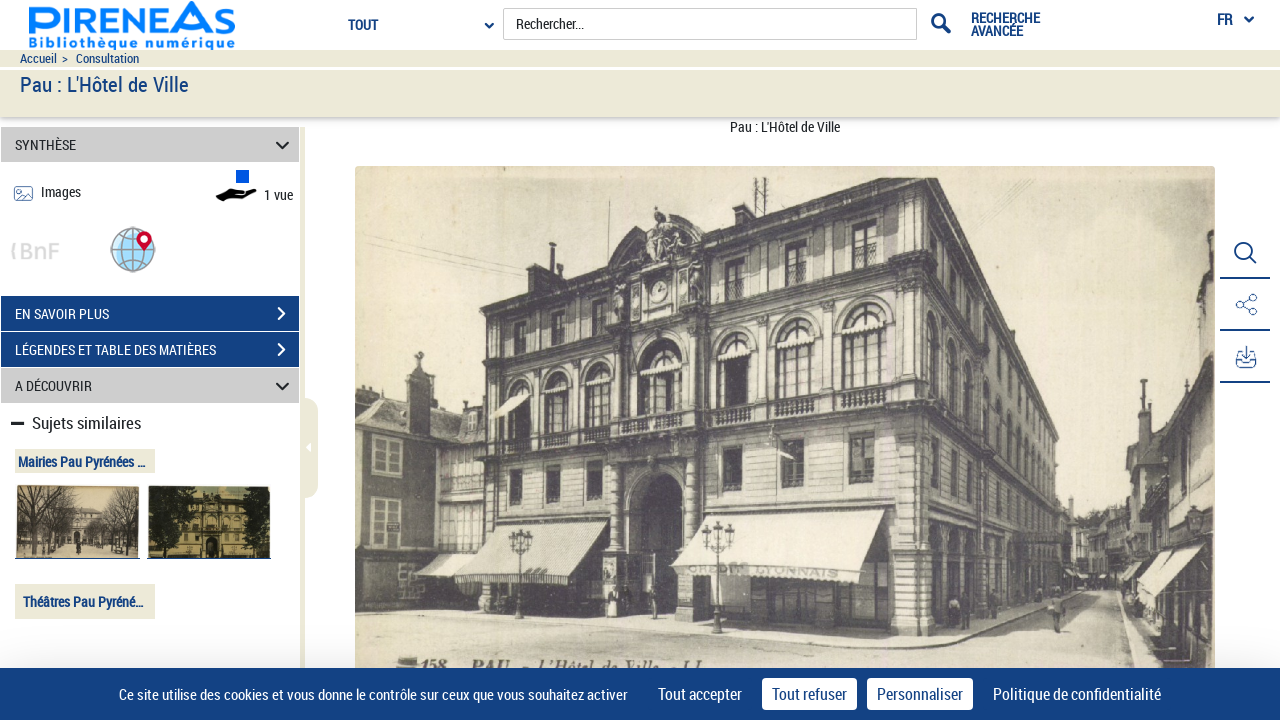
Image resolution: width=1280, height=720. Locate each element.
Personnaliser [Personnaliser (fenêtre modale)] (920, 694)
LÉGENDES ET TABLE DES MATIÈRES (157, 350)
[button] (133, 248)
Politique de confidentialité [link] (1077, 694)
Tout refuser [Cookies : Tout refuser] (809, 694)
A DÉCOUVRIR (155, 385)
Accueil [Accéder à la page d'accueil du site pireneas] (38, 58)
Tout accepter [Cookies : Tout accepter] (700, 694)
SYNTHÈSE (155, 144)
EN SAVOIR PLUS (157, 314)
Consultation (107, 58)
